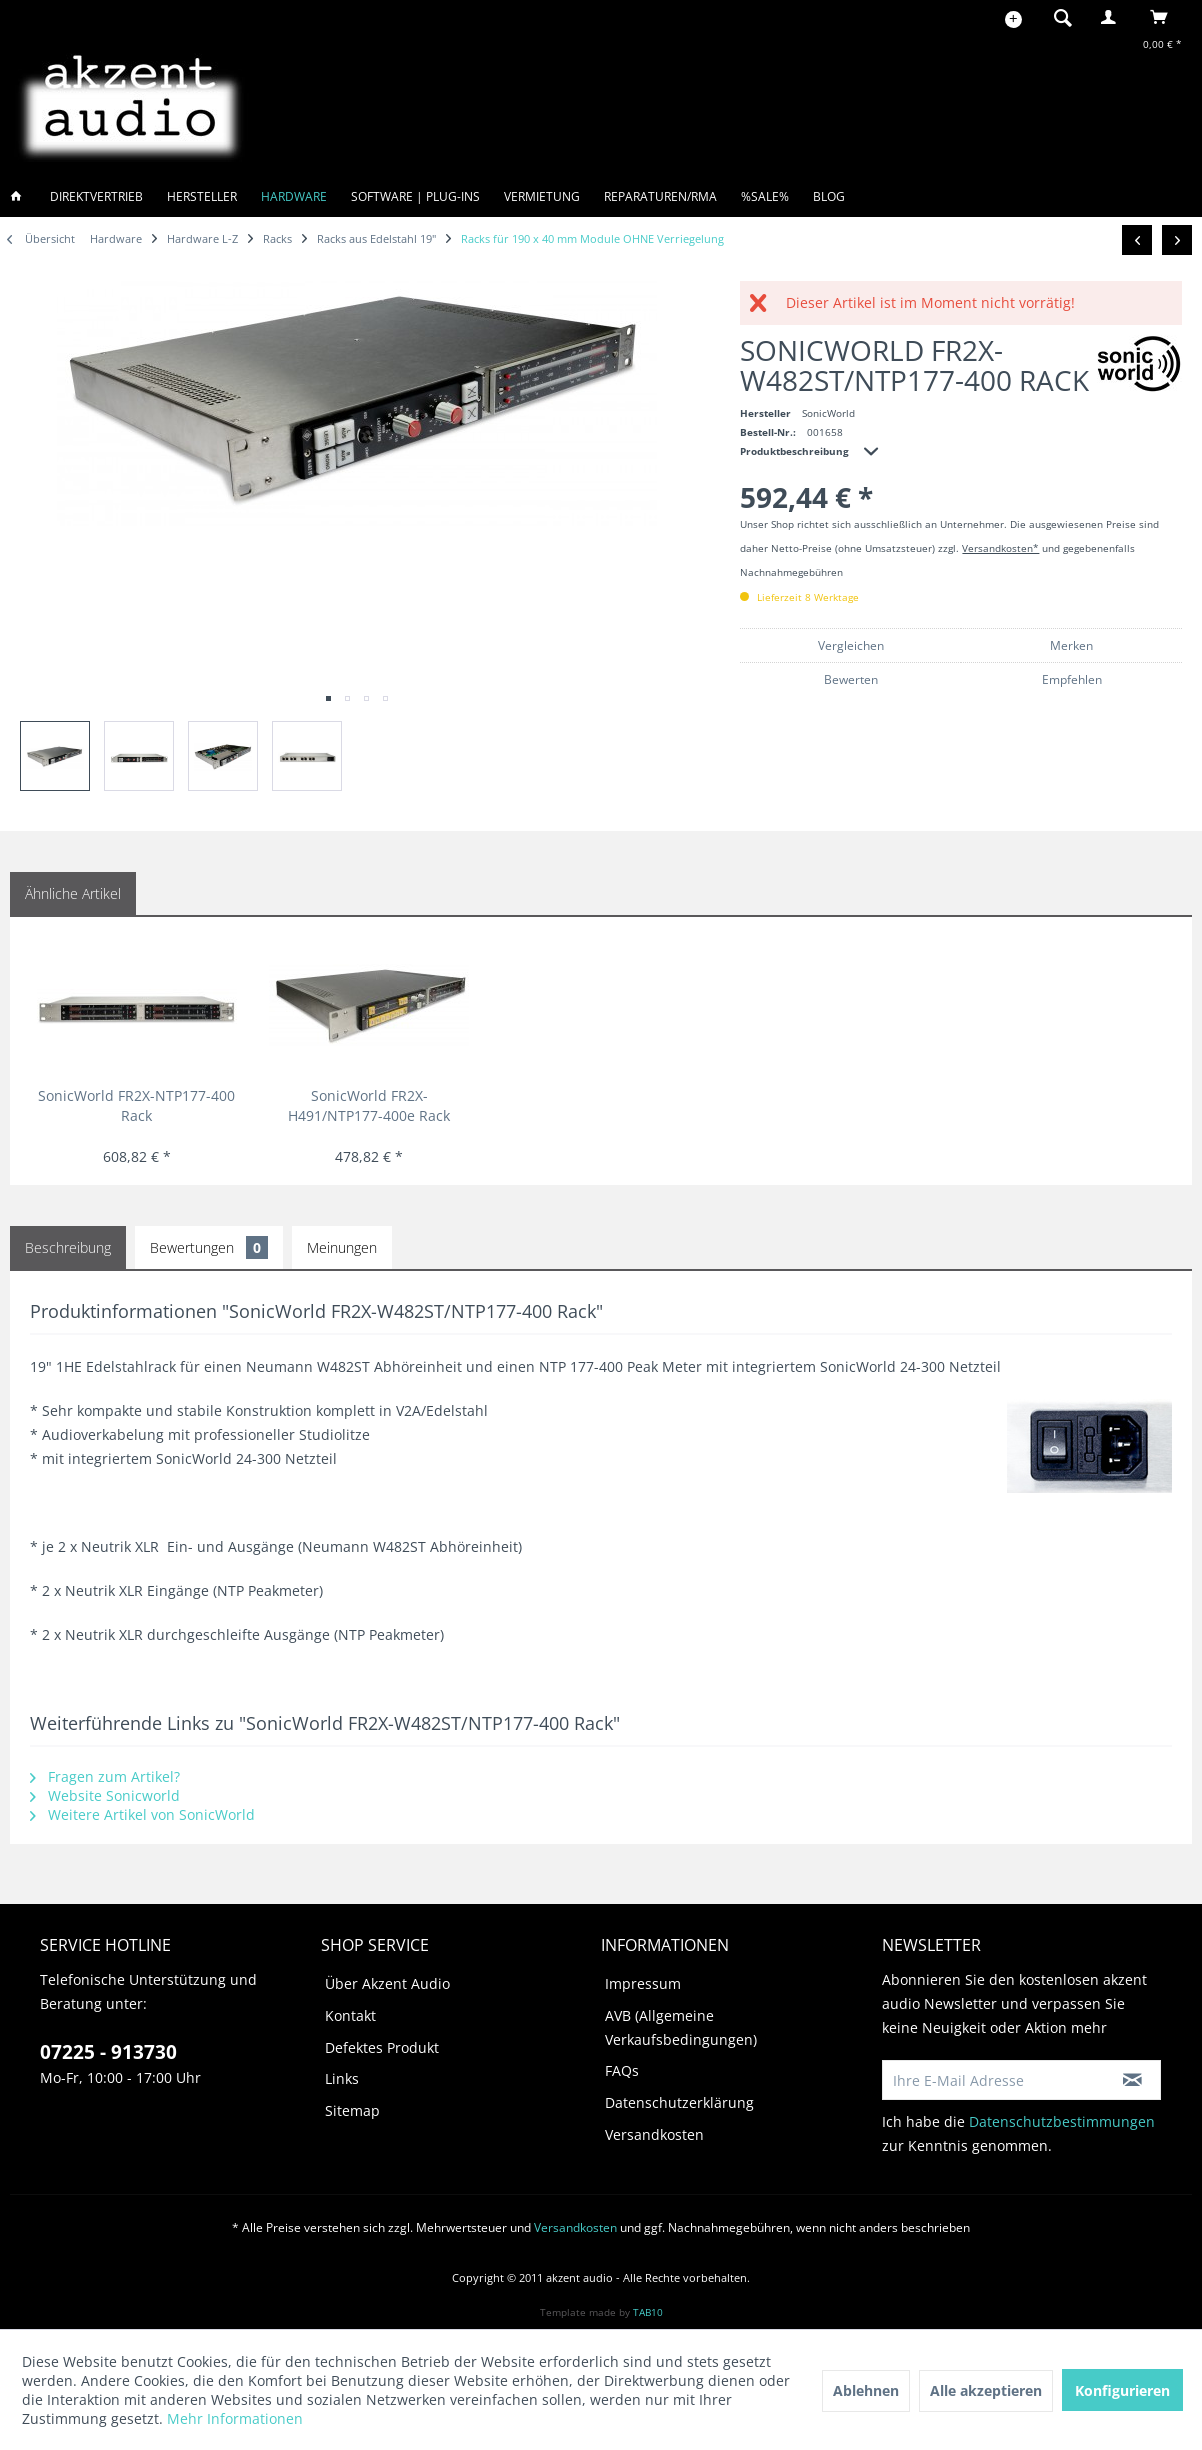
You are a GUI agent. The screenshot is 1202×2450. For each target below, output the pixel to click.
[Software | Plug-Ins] (415, 196)
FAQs (622, 2070)
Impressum (643, 1983)
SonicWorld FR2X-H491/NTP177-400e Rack (369, 1105)
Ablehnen (866, 2390)
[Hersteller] (202, 196)
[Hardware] (294, 196)
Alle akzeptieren (986, 2390)
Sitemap (352, 2110)
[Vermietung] (542, 196)
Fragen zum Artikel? (105, 1776)
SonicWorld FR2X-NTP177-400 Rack (136, 1105)
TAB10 (648, 2312)
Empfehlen (1072, 679)
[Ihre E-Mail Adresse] (994, 2080)
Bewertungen (209, 1247)
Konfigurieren (1122, 2390)
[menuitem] (1057, 17)
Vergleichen (851, 645)
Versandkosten (654, 2134)
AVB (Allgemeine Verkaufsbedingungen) (681, 2027)
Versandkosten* (1000, 548)
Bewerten (851, 679)
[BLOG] (829, 196)
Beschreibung (68, 1247)
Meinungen (342, 1247)
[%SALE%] (765, 196)
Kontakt (350, 2015)
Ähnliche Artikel (73, 893)
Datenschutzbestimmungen (1062, 2121)
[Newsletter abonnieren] (1133, 2080)
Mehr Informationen (235, 2418)
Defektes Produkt (382, 2047)
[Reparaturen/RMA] (660, 196)
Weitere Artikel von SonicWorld (142, 1814)
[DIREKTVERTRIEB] (96, 196)
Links (342, 2078)
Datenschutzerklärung (679, 2102)
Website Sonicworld (105, 1795)
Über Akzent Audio (387, 1983)
